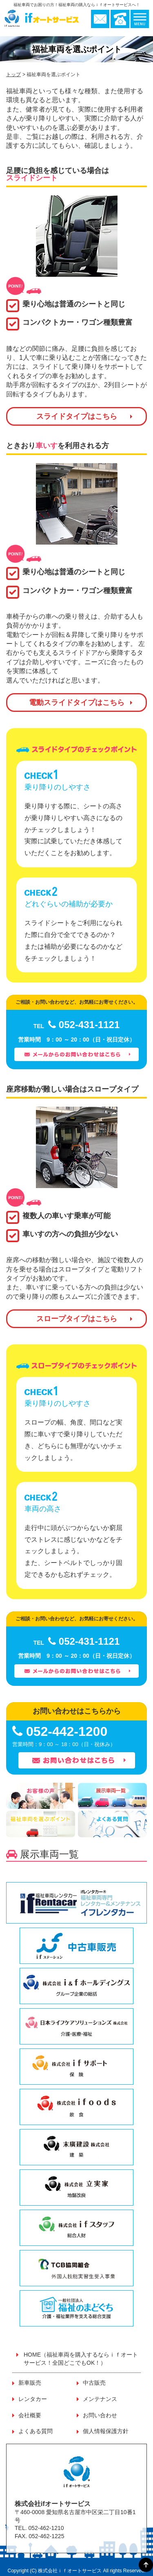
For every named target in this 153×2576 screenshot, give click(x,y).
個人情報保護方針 (106, 2431)
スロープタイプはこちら (76, 1319)
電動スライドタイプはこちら (76, 702)
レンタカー (32, 2399)
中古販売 (94, 2382)
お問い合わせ (100, 2415)
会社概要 (29, 2415)
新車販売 (29, 2382)
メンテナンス (100, 2399)
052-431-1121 (76, 1024)
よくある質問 (35, 2431)
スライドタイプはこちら (76, 416)
